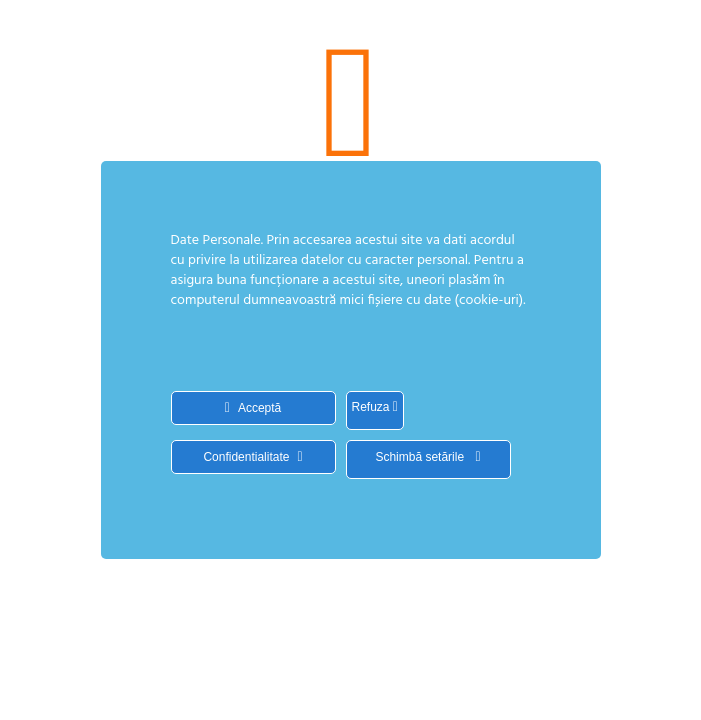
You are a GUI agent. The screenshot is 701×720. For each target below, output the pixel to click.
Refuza (375, 407)
